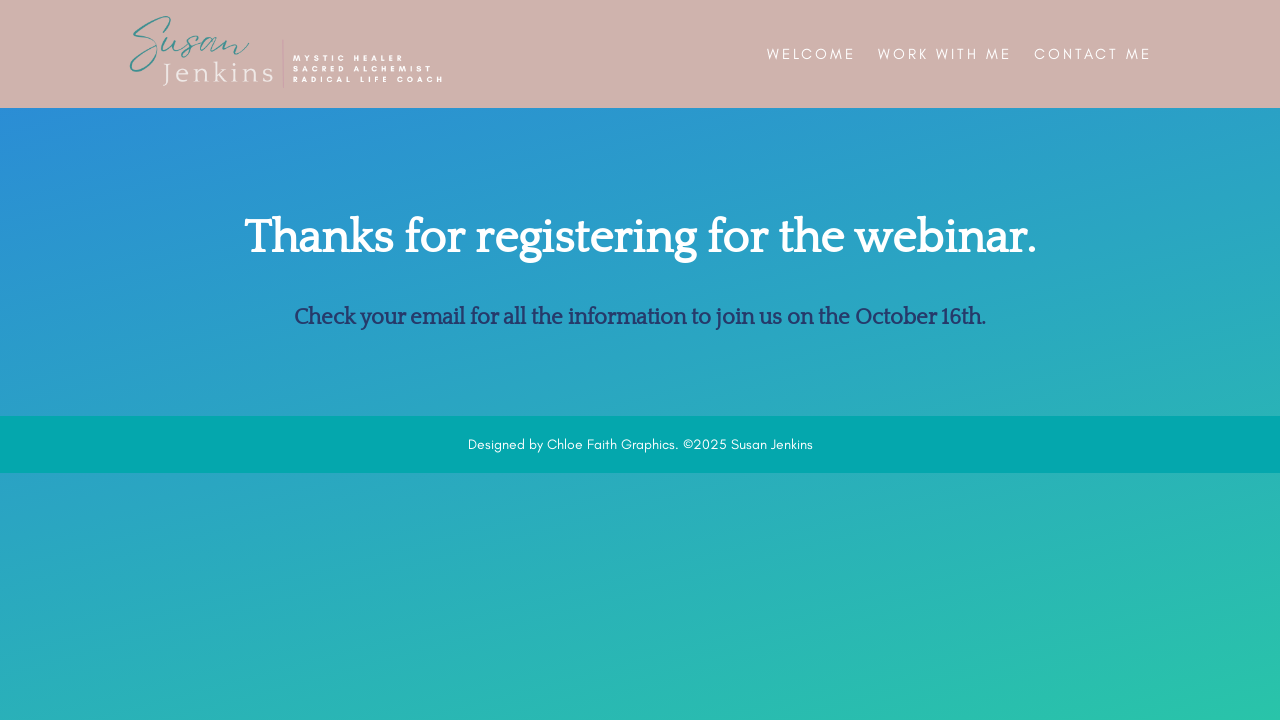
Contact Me (1093, 54)
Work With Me (945, 54)
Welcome (811, 54)
